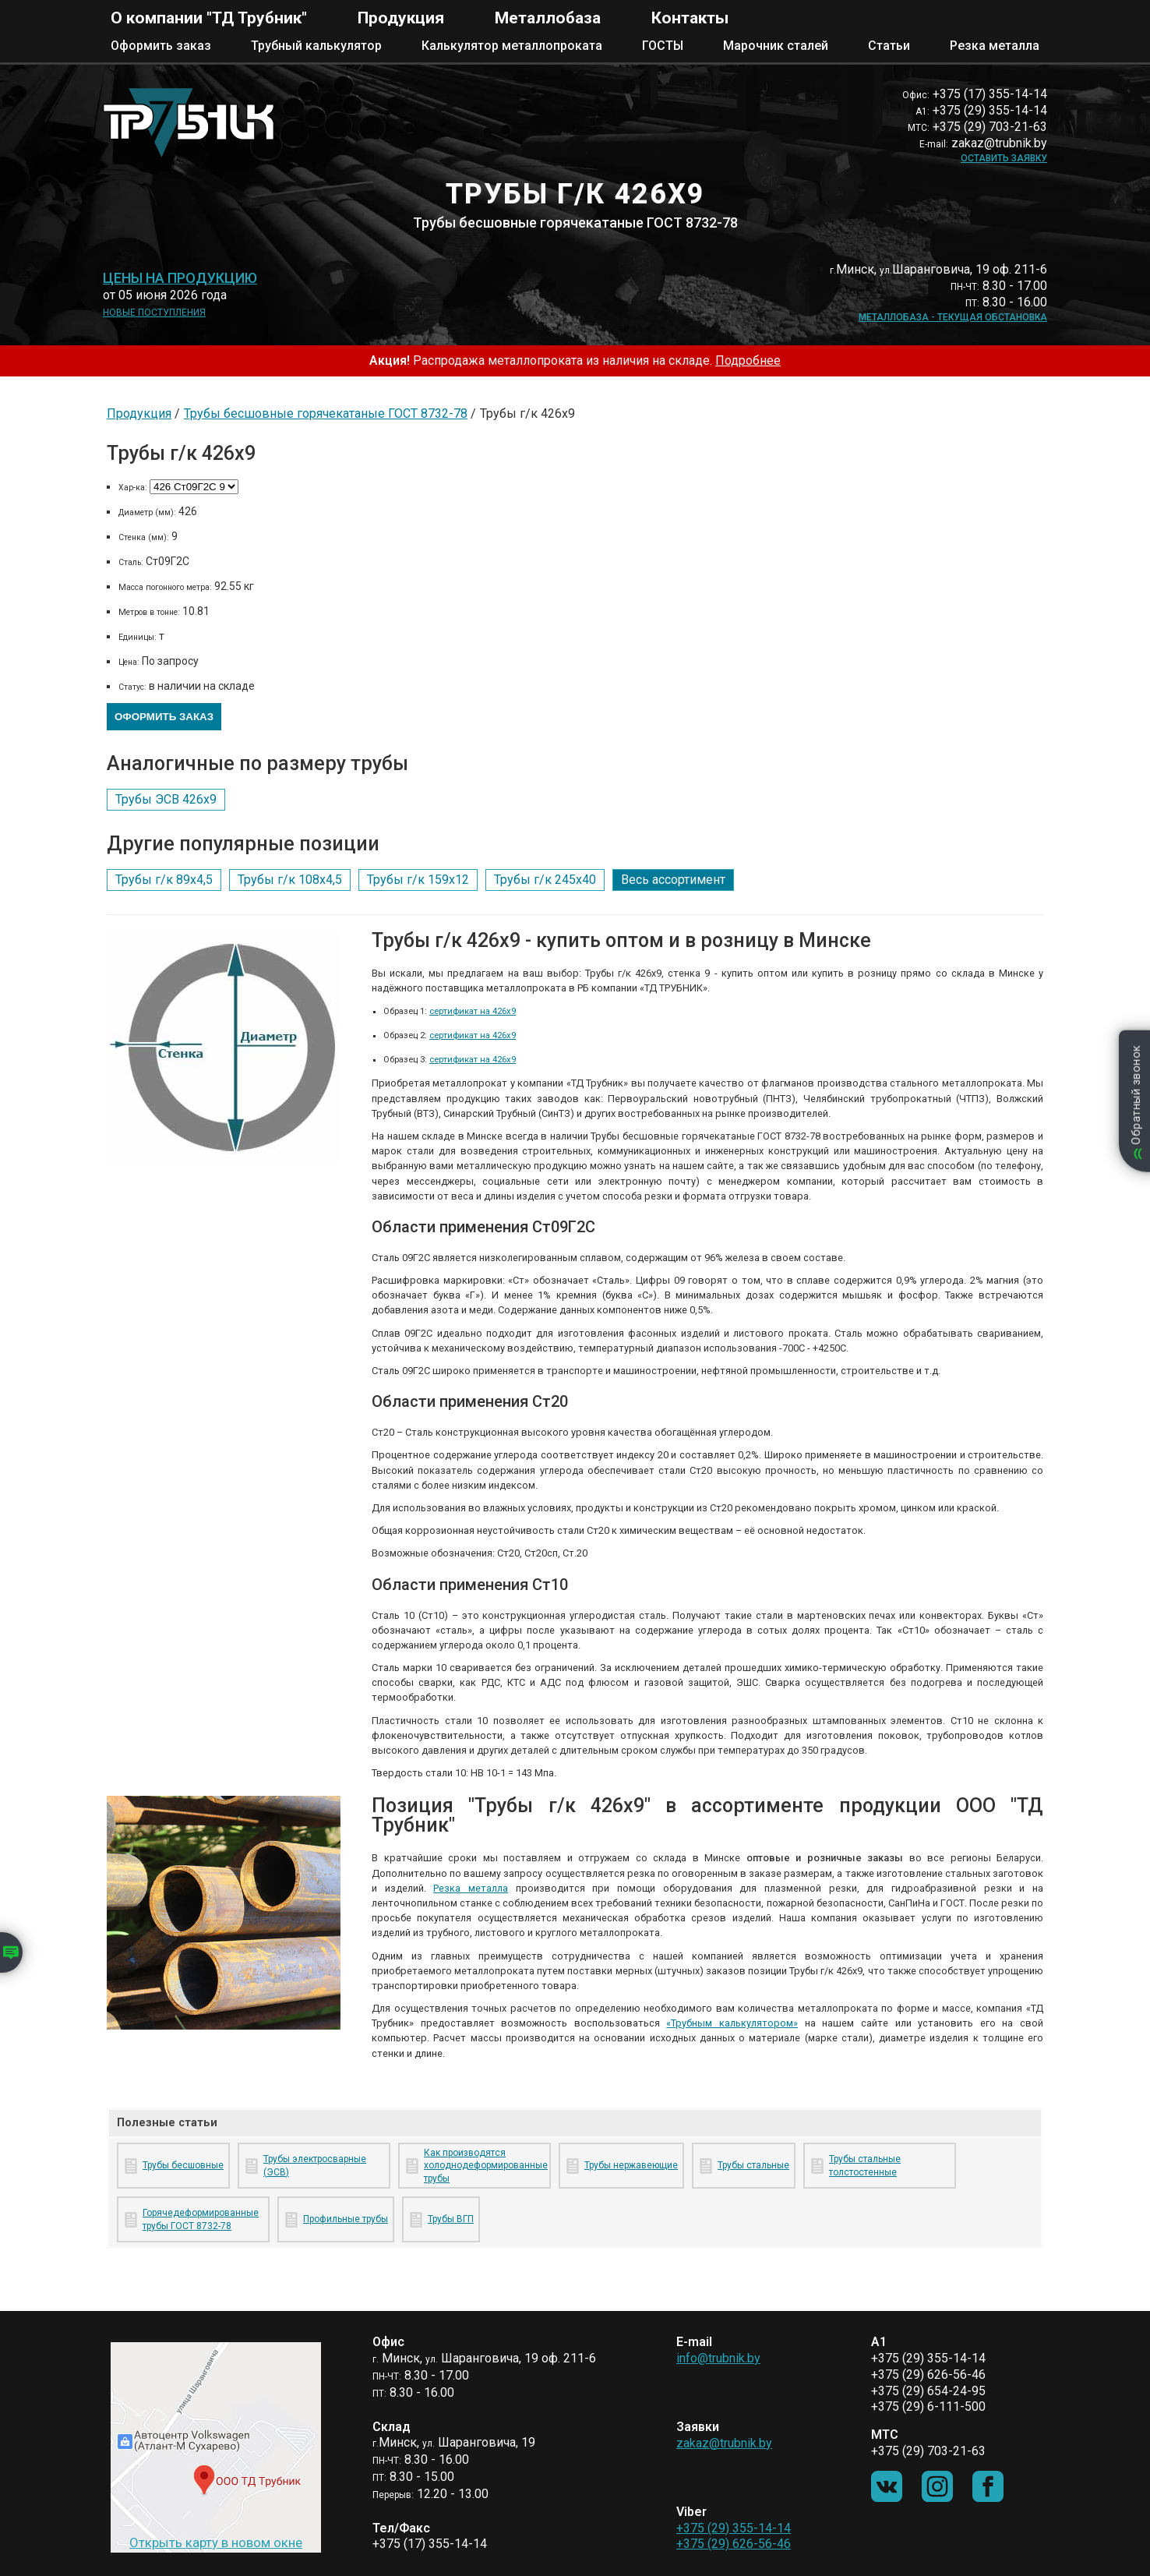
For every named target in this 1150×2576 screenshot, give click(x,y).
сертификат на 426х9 (472, 1011)
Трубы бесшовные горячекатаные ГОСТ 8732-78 (325, 413)
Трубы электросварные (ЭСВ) (314, 2166)
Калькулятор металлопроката (512, 45)
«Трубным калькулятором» (732, 2023)
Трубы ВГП (451, 2219)
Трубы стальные (753, 2165)
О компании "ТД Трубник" (209, 18)
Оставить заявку (1004, 158)
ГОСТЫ (662, 45)
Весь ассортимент (673, 879)
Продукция (401, 18)
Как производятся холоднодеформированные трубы (484, 2166)
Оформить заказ (161, 45)
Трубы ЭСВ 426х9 (166, 799)
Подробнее (748, 360)
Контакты (689, 18)
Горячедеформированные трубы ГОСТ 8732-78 (201, 2219)
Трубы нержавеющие (631, 2165)
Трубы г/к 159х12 (418, 879)
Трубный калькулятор (316, 45)
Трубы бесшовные (183, 2165)
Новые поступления (154, 312)
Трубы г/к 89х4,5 (164, 879)
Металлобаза (548, 18)
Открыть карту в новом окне (215, 2542)
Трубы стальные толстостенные (865, 2166)
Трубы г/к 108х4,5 (290, 879)
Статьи (889, 45)
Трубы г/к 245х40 (545, 879)
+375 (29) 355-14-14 (733, 2528)
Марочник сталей (775, 45)
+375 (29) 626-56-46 (733, 2543)
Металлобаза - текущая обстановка (953, 317)
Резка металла (994, 45)
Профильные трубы (345, 2219)
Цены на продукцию (180, 278)
